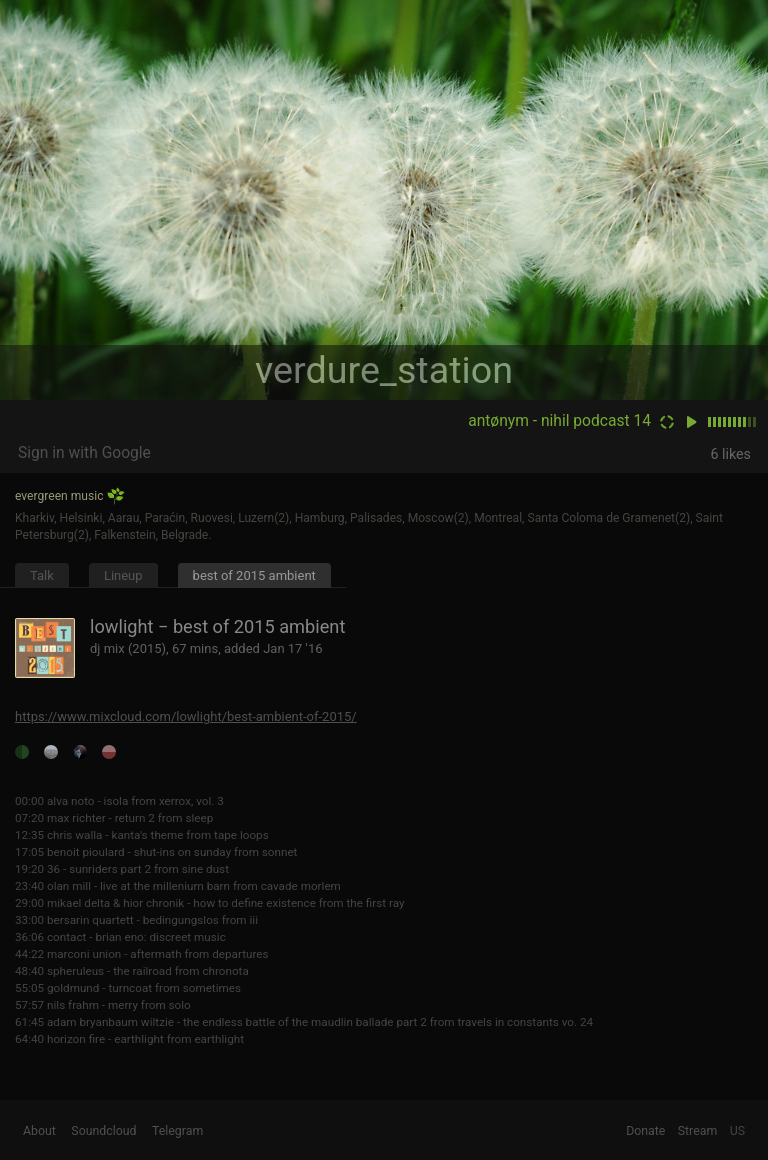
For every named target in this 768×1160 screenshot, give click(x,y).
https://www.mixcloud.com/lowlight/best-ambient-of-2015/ (186, 716)
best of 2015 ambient (254, 575)
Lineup (123, 575)
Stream (698, 1131)
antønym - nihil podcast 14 (559, 421)
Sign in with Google (84, 453)
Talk (42, 575)
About (39, 1131)
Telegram (177, 1131)
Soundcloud (103, 1131)
